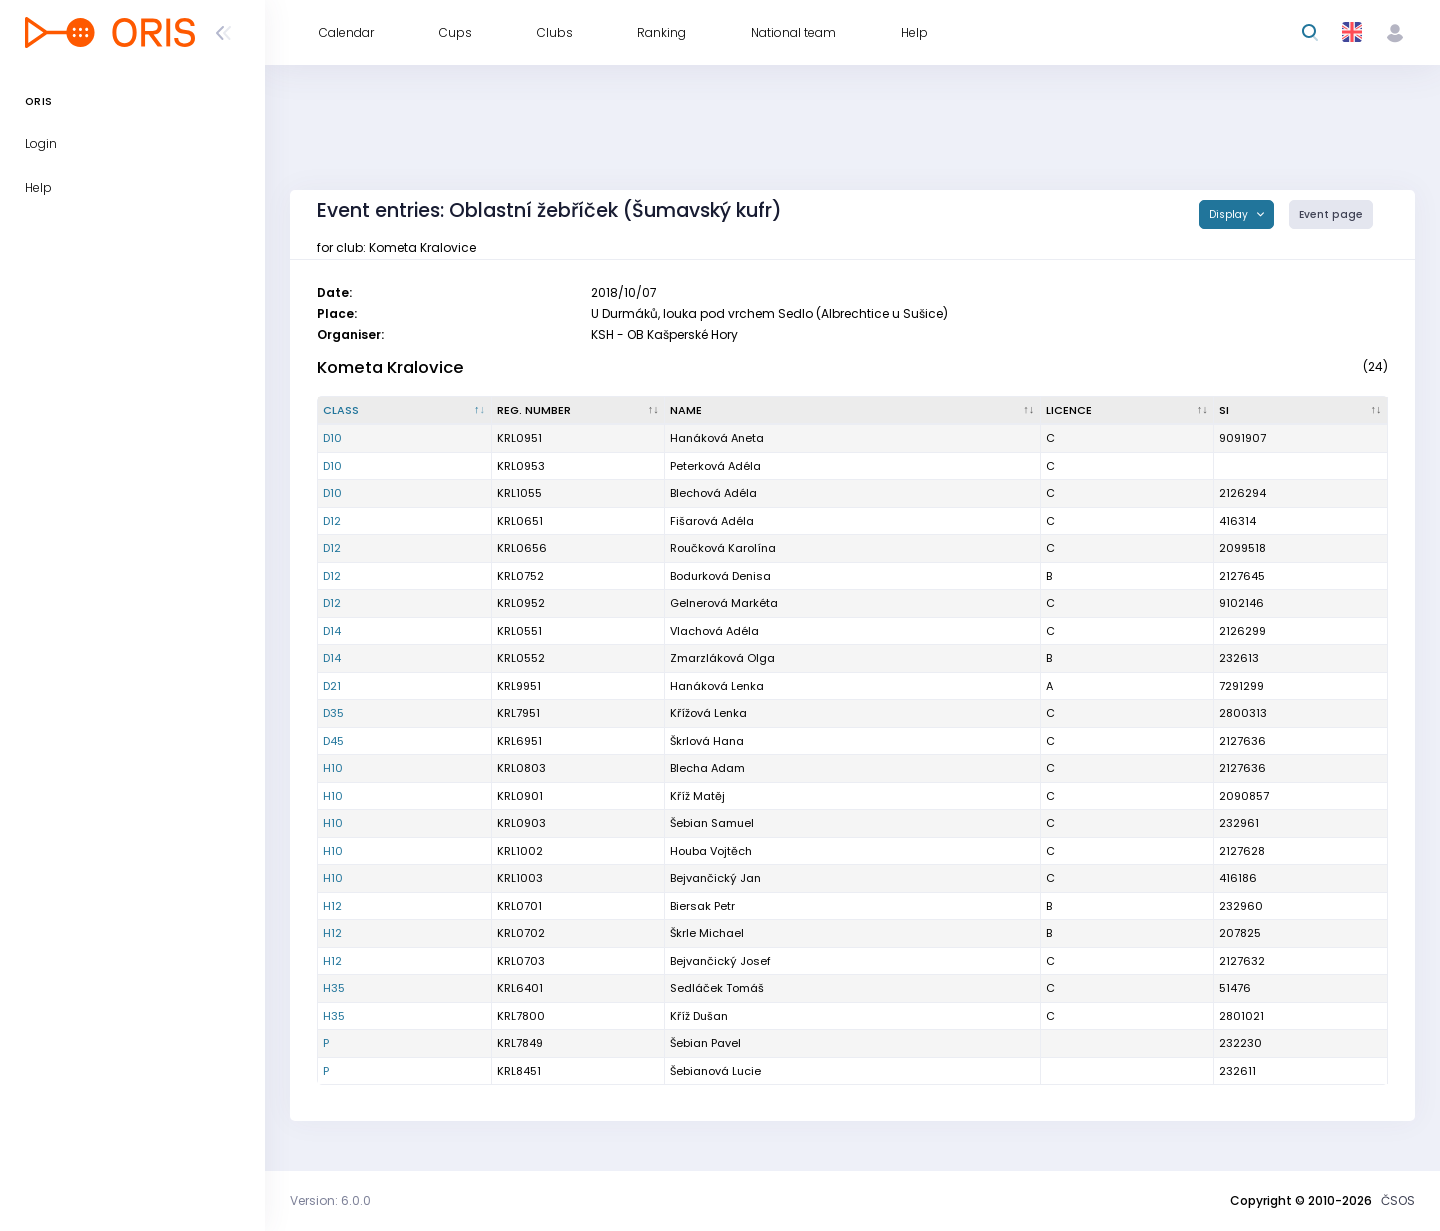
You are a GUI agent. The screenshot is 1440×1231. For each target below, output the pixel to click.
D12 (332, 521)
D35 (333, 713)
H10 (333, 768)
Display (1230, 214)
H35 (334, 988)
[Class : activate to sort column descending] (405, 411)
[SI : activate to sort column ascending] (1301, 411)
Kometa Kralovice (390, 367)
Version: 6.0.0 (330, 1200)
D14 (332, 631)
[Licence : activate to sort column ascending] (1128, 411)
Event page (1331, 214)
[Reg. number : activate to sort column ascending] (579, 411)
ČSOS (1398, 1200)
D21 (332, 686)
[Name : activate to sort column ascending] (853, 411)
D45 (333, 741)
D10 (332, 438)
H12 (332, 906)
